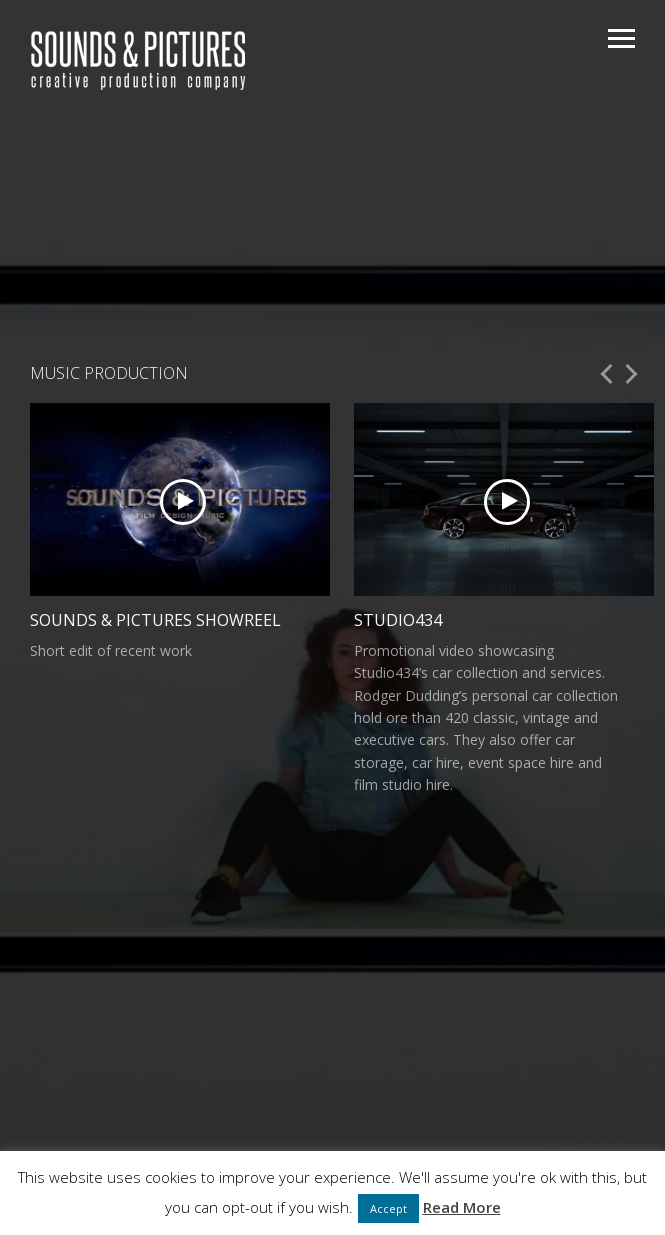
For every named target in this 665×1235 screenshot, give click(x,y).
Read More (462, 1207)
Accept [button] (388, 1208)
